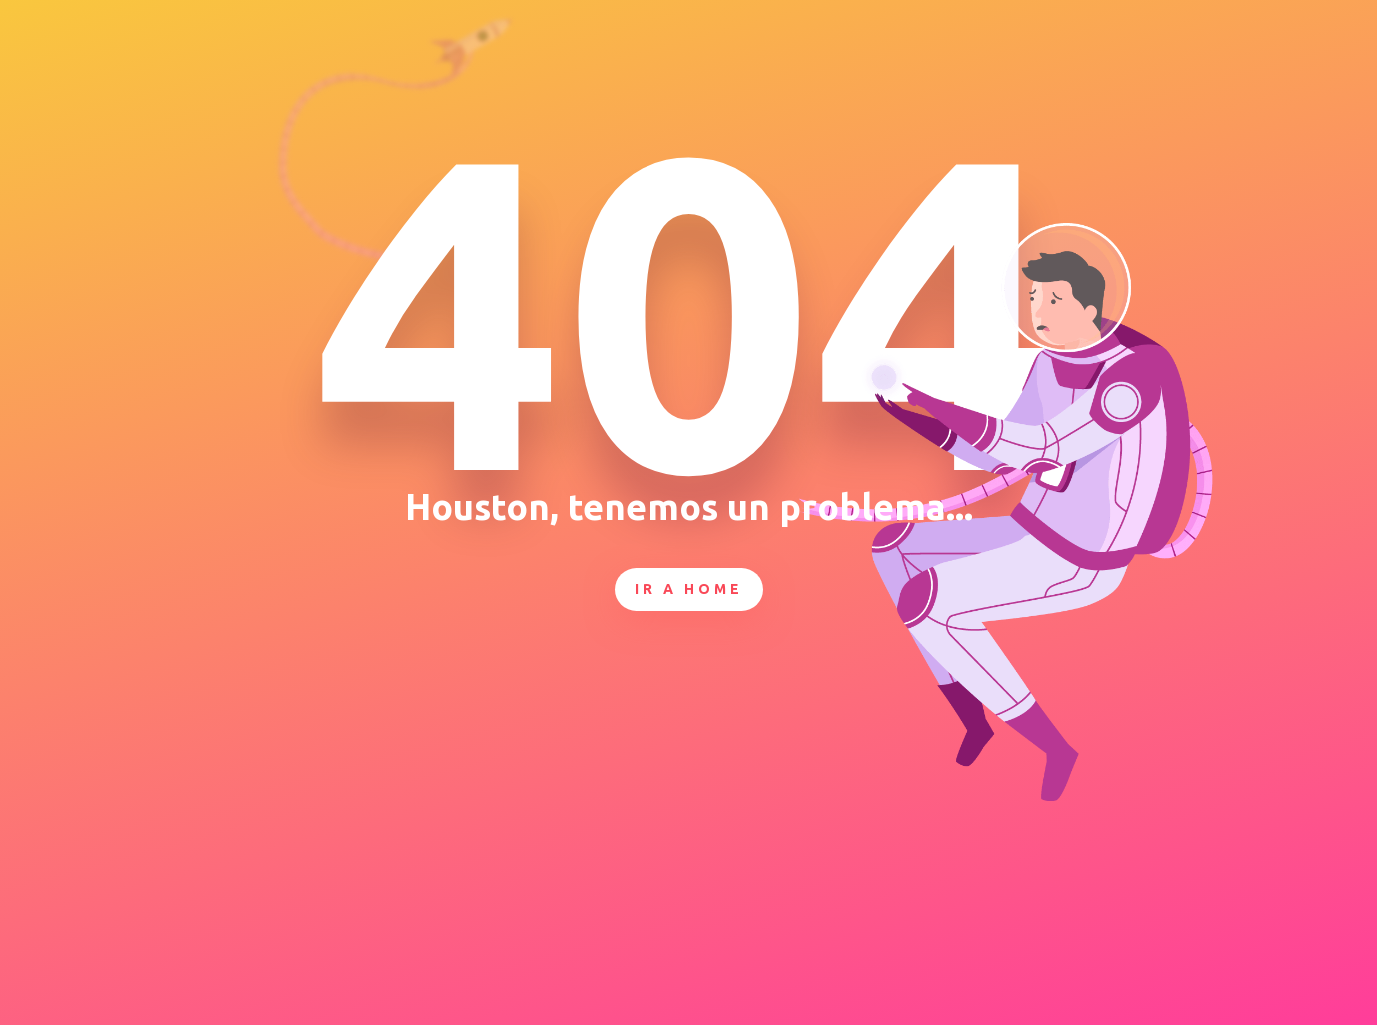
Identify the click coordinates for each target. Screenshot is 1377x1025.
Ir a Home (689, 589)
